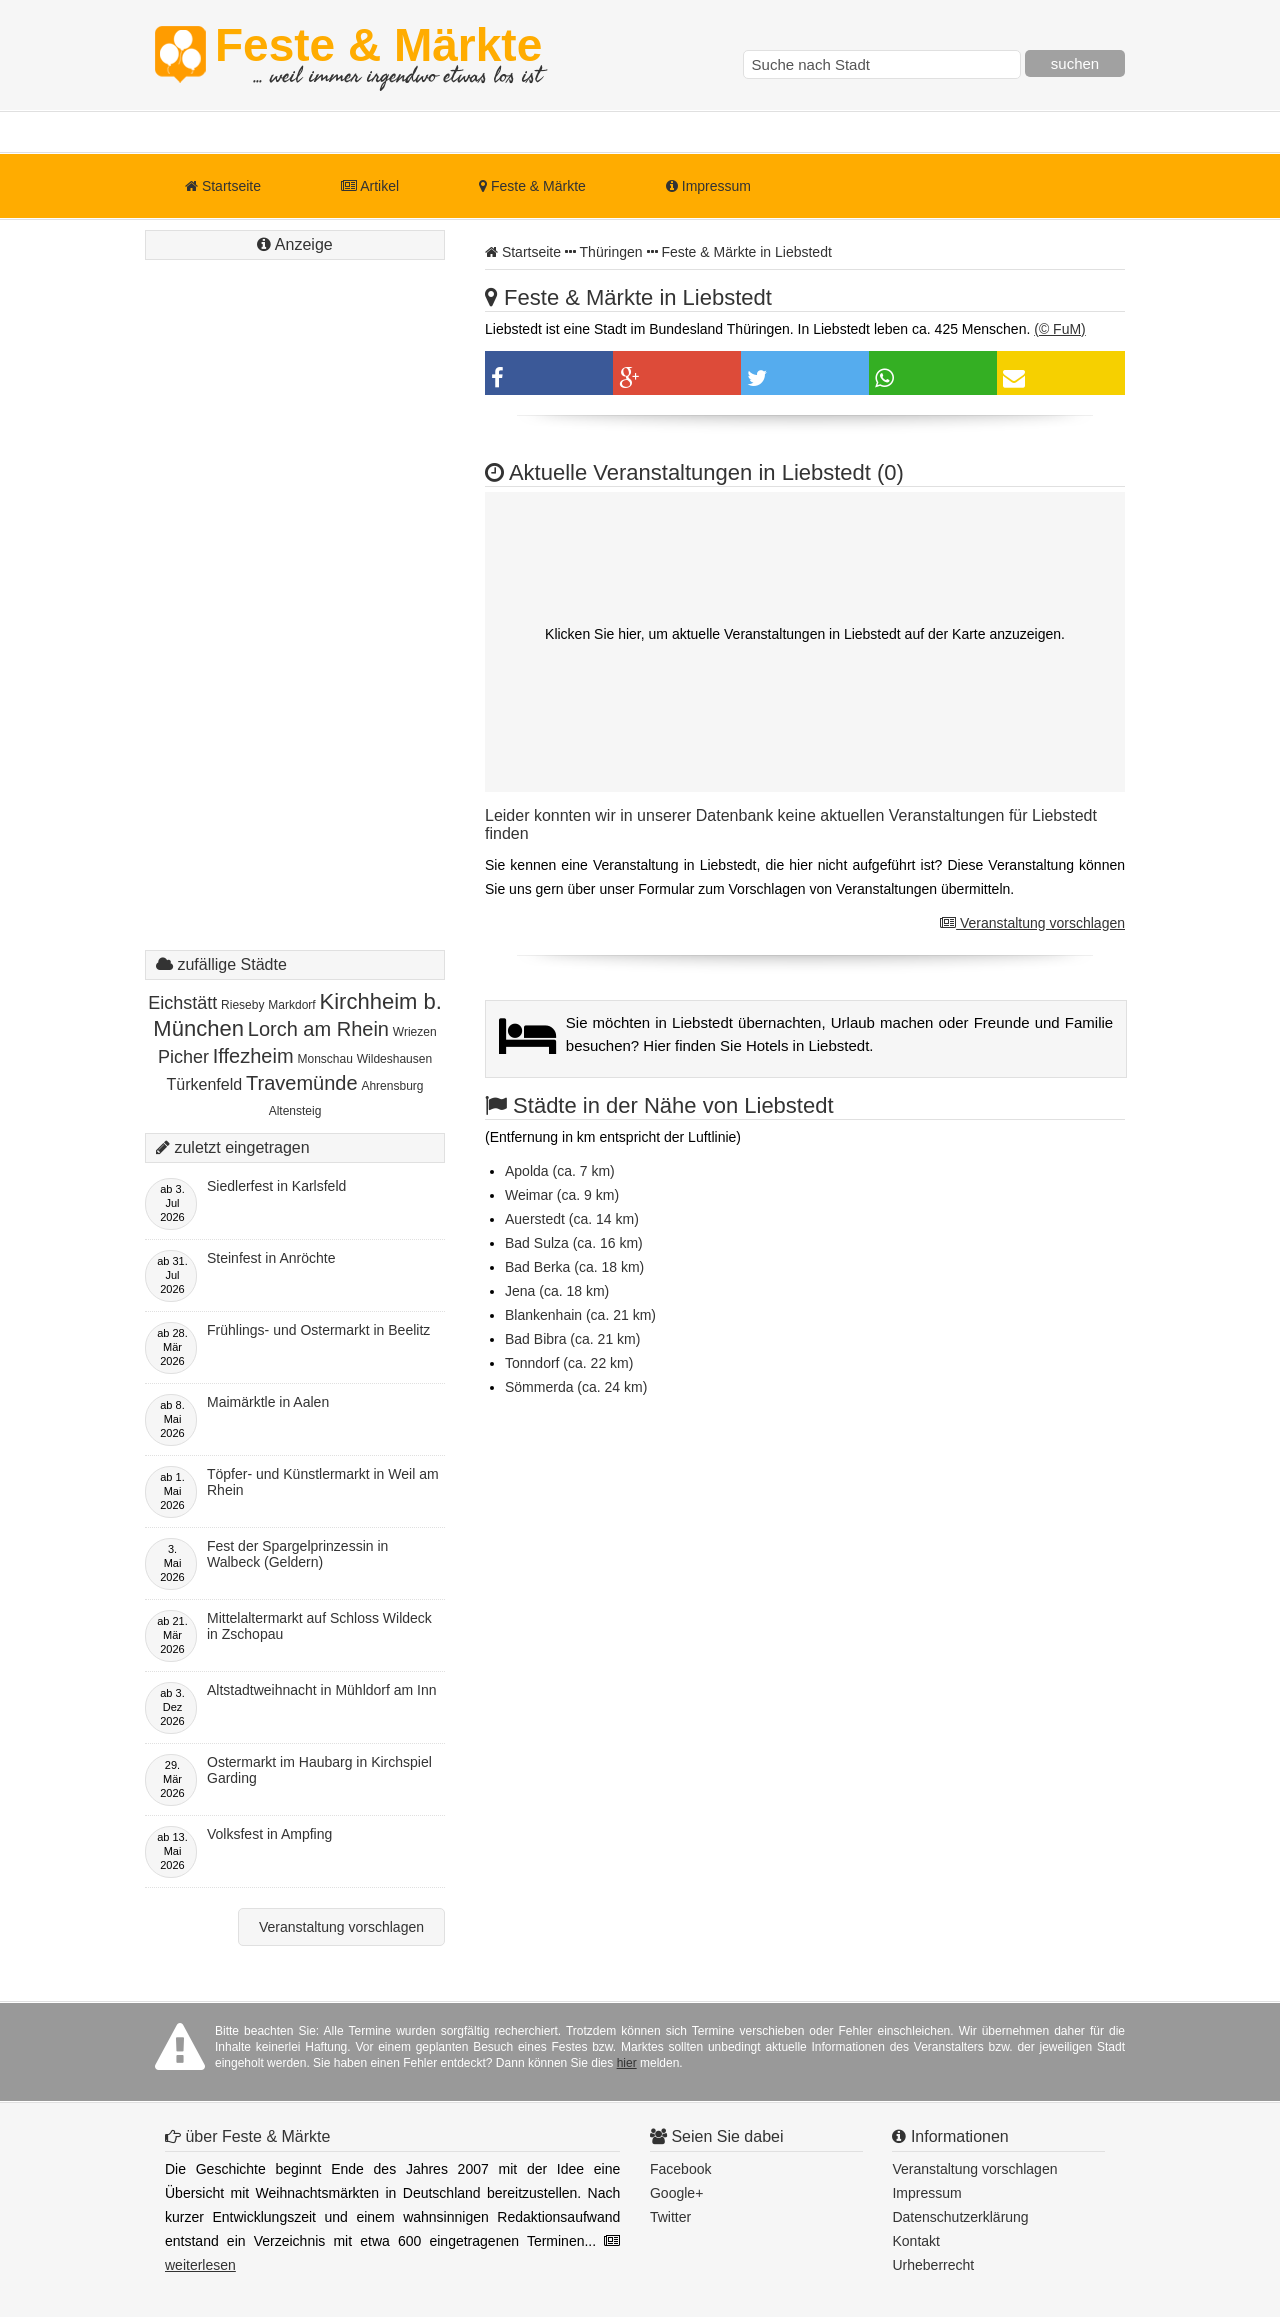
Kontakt (915, 2241)
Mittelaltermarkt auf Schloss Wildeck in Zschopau (319, 1626)
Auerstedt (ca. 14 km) (572, 1219)
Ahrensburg (392, 1086)
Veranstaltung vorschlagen (1032, 923)
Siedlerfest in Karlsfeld (276, 1186)
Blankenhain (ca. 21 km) (580, 1315)
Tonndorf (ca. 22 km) (569, 1363)
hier (627, 2063)
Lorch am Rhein (318, 1029)
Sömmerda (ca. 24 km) (576, 1387)
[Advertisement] (295, 625)
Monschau (324, 1059)
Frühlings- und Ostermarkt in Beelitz (318, 1330)
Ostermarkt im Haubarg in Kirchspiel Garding (319, 1770)
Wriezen (415, 1032)
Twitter (670, 2217)
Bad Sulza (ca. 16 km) (574, 1243)
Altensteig (295, 1111)
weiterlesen (200, 2265)
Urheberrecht (933, 2265)
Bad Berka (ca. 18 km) (574, 1267)
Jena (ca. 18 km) (557, 1291)
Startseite (223, 186)
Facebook (680, 2169)
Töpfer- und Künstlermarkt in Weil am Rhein (323, 1482)
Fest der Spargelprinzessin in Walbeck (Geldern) (297, 1554)
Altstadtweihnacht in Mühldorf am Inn (322, 1690)
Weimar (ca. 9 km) (562, 1195)
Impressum (708, 186)
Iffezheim (253, 1056)
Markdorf (291, 1005)
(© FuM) (1060, 329)
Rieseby (242, 1005)
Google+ (676, 2193)
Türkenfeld (205, 1084)
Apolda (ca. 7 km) (560, 1171)
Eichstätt (182, 1003)
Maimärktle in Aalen (268, 1402)
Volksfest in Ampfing (269, 1834)
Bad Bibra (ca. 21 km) (572, 1339)
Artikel (370, 186)
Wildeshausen (394, 1059)
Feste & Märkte (378, 55)
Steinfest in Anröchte (271, 1258)
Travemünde (302, 1083)
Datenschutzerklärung (960, 2217)
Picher (183, 1057)
